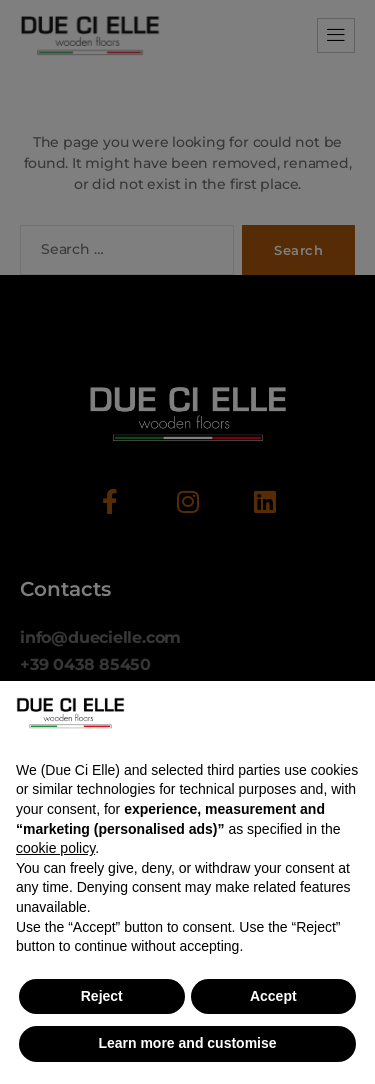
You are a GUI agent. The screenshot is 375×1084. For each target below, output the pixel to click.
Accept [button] (273, 996)
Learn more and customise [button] (187, 1043)
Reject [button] (102, 996)
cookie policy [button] (55, 848)
